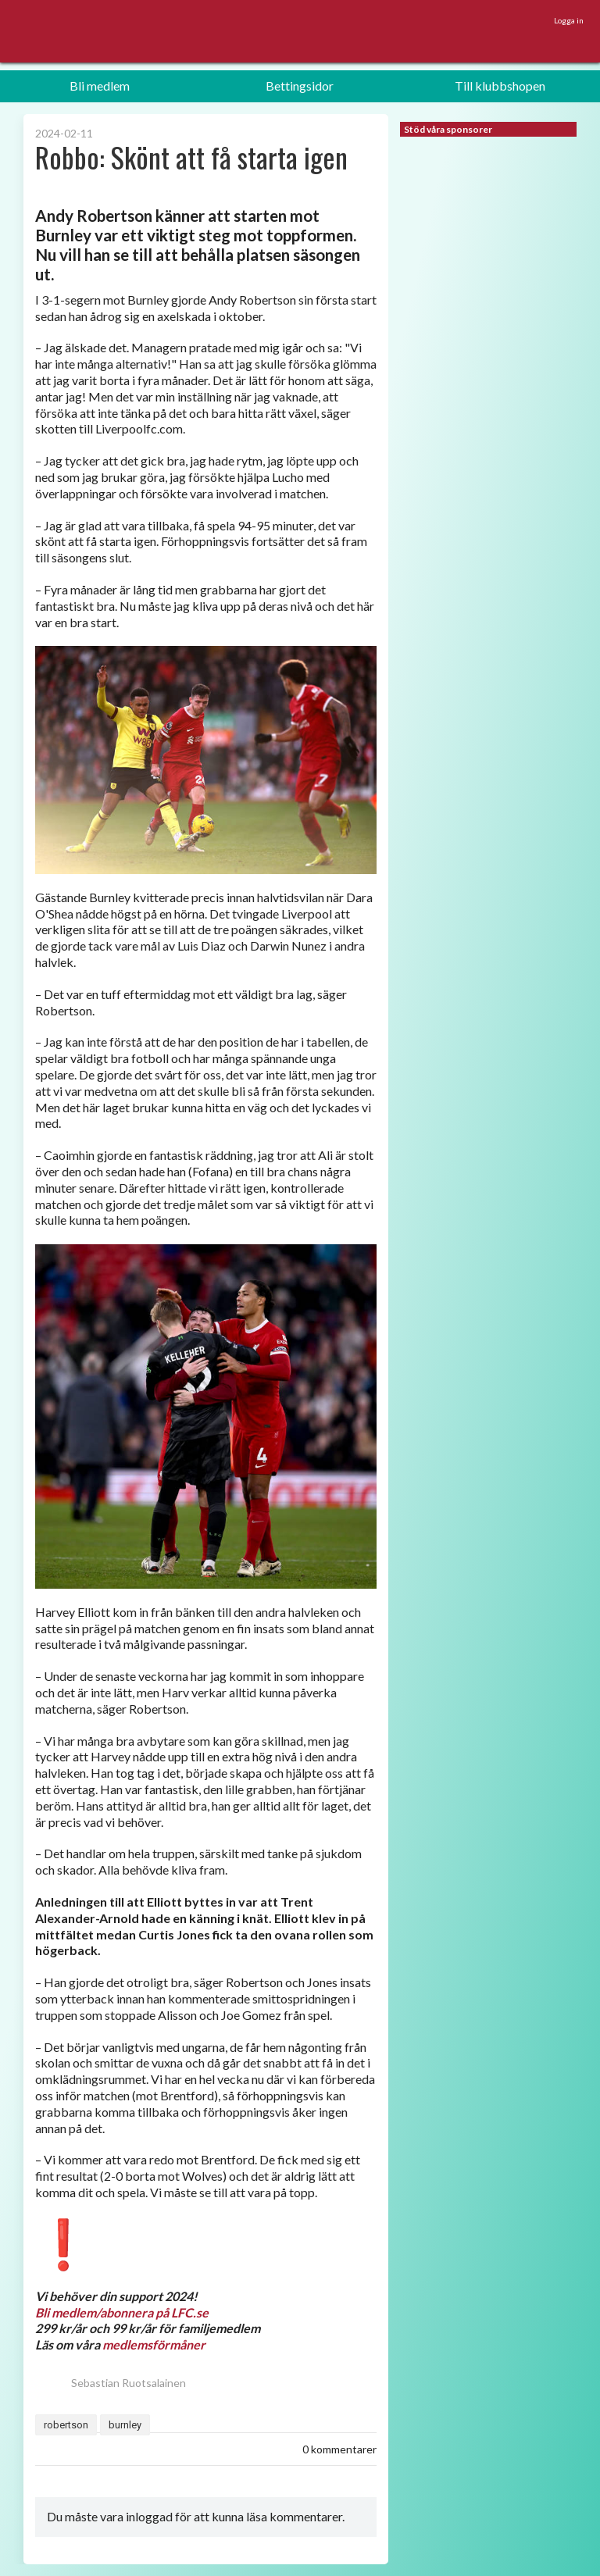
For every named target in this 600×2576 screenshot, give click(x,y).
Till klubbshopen (500, 85)
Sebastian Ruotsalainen (110, 2382)
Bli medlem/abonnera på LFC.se (122, 2312)
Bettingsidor (300, 85)
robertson (66, 2425)
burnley (125, 2425)
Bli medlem (100, 85)
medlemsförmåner (153, 2344)
